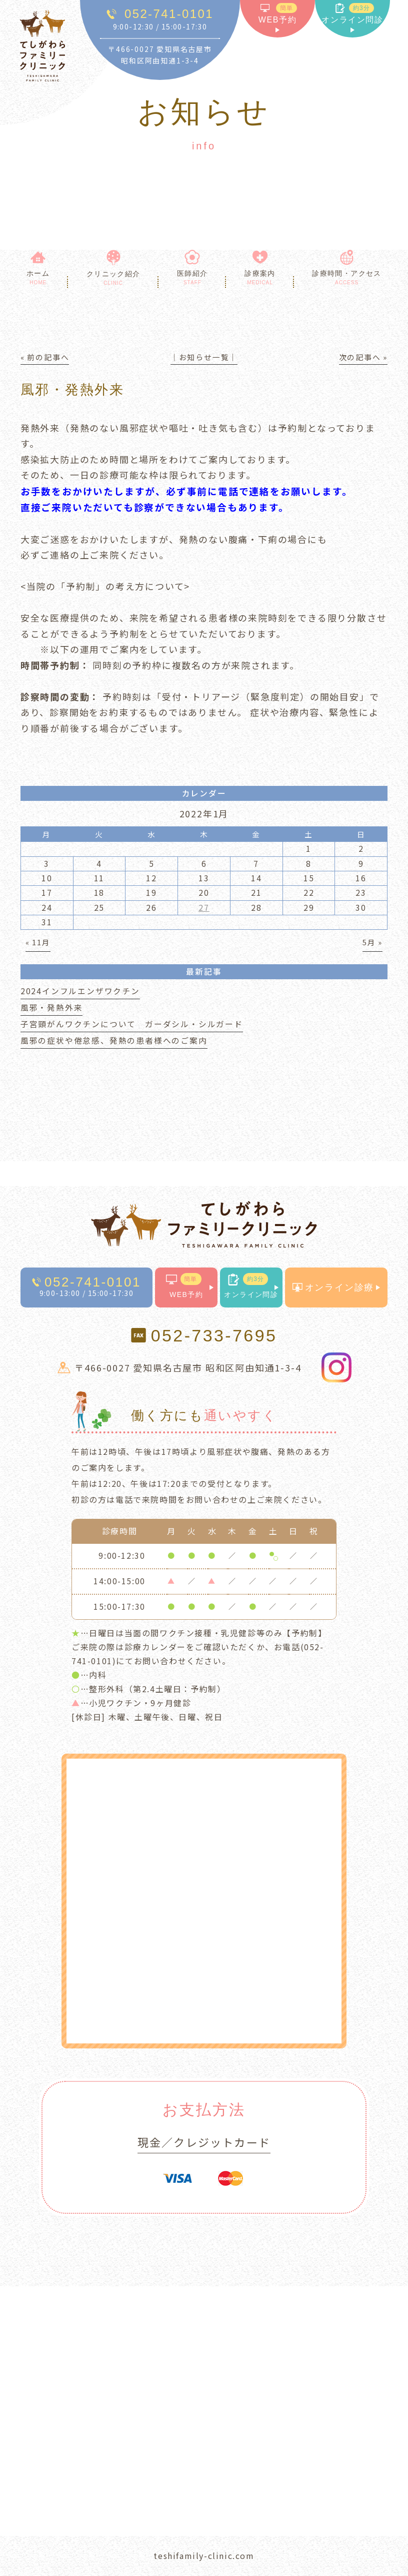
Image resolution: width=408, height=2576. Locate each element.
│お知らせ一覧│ (204, 357)
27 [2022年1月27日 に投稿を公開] (204, 907)
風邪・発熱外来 (51, 1007)
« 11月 (38, 942)
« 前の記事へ (45, 357)
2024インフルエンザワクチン (80, 991)
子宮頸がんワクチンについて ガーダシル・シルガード (131, 1024)
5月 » (372, 942)
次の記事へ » (363, 357)
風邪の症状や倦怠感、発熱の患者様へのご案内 (114, 1040)
